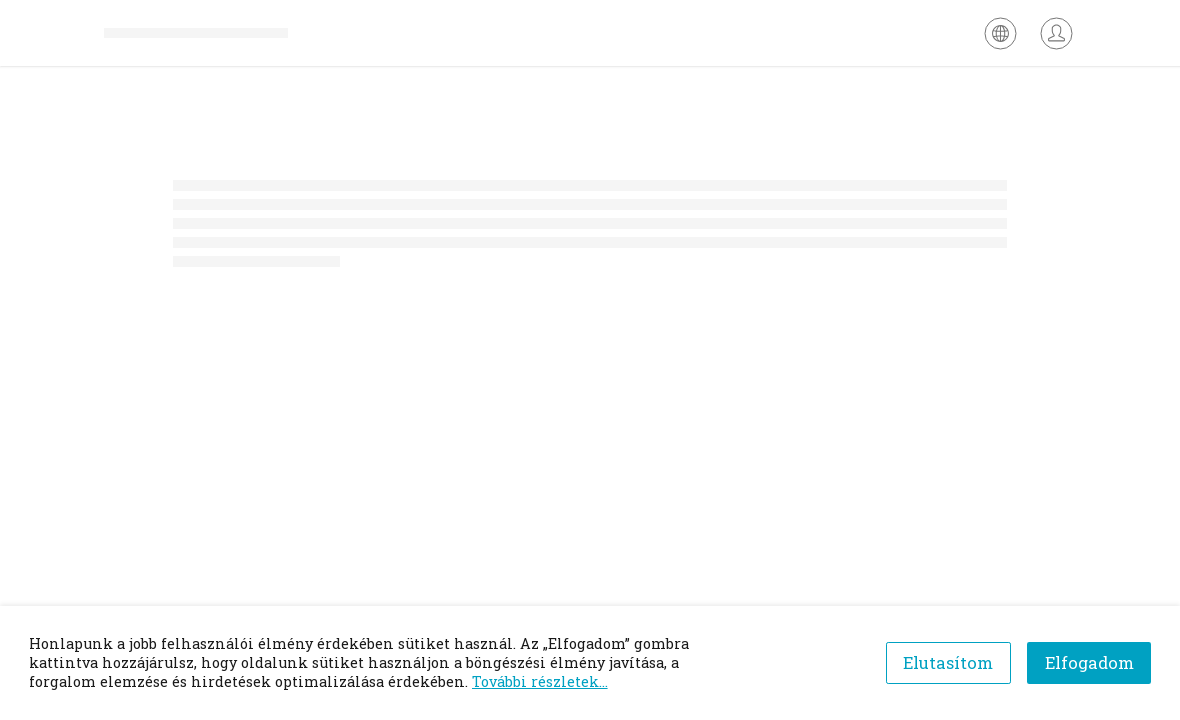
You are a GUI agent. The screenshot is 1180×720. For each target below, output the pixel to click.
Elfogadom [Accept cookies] (1089, 662)
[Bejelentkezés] (1056, 33)
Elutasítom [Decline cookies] (948, 662)
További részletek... (540, 681)
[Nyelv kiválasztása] (1000, 33)
